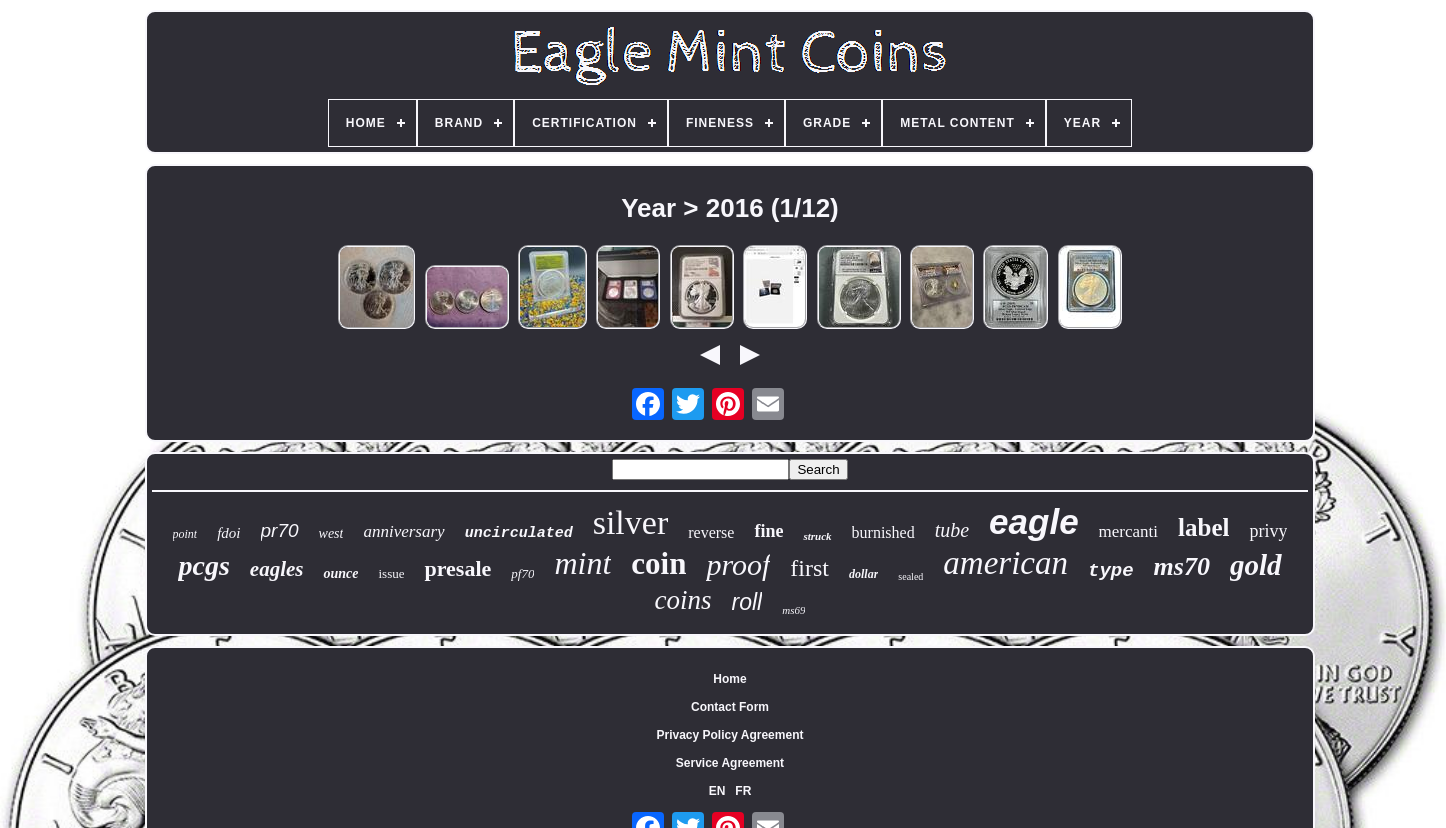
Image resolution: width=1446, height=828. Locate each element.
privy (1268, 531)
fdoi (228, 533)
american (1005, 563)
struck (817, 536)
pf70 (522, 573)
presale (457, 568)
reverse (711, 532)
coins (683, 600)
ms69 (793, 610)
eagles (277, 569)
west (331, 533)
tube (952, 530)
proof (738, 564)
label (1203, 527)
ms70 (1182, 566)
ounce (340, 573)
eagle (1034, 521)
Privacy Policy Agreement (730, 735)
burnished (883, 532)
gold (1256, 565)
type (1111, 571)
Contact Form (730, 707)
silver (631, 522)
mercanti (1128, 531)
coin (658, 563)
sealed (910, 576)
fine (768, 531)
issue (391, 573)
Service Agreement (730, 763)
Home (729, 679)
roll (747, 602)
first (809, 568)
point (185, 534)
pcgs (203, 565)
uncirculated (519, 533)
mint (582, 563)
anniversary (403, 531)
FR (743, 791)
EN (717, 791)
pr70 (280, 530)
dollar (863, 574)
